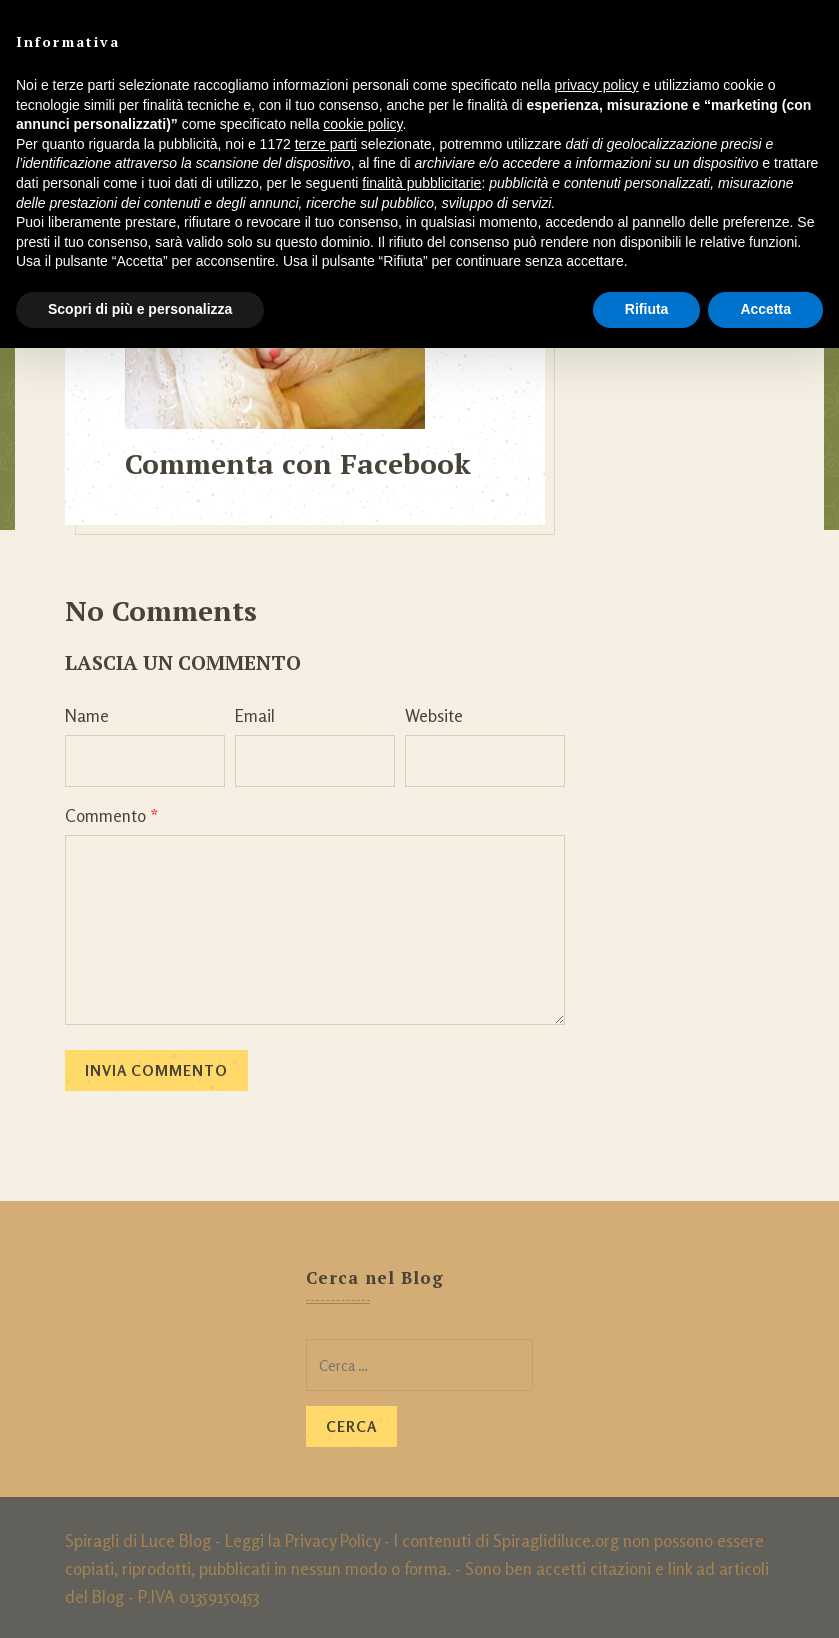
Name (87, 712)
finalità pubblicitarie (421, 183)
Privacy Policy (332, 1537)
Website (434, 712)
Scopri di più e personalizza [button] (140, 309)
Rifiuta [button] (647, 309)
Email (255, 712)
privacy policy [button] (597, 85)
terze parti (326, 144)
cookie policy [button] (362, 124)
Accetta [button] (765, 309)
